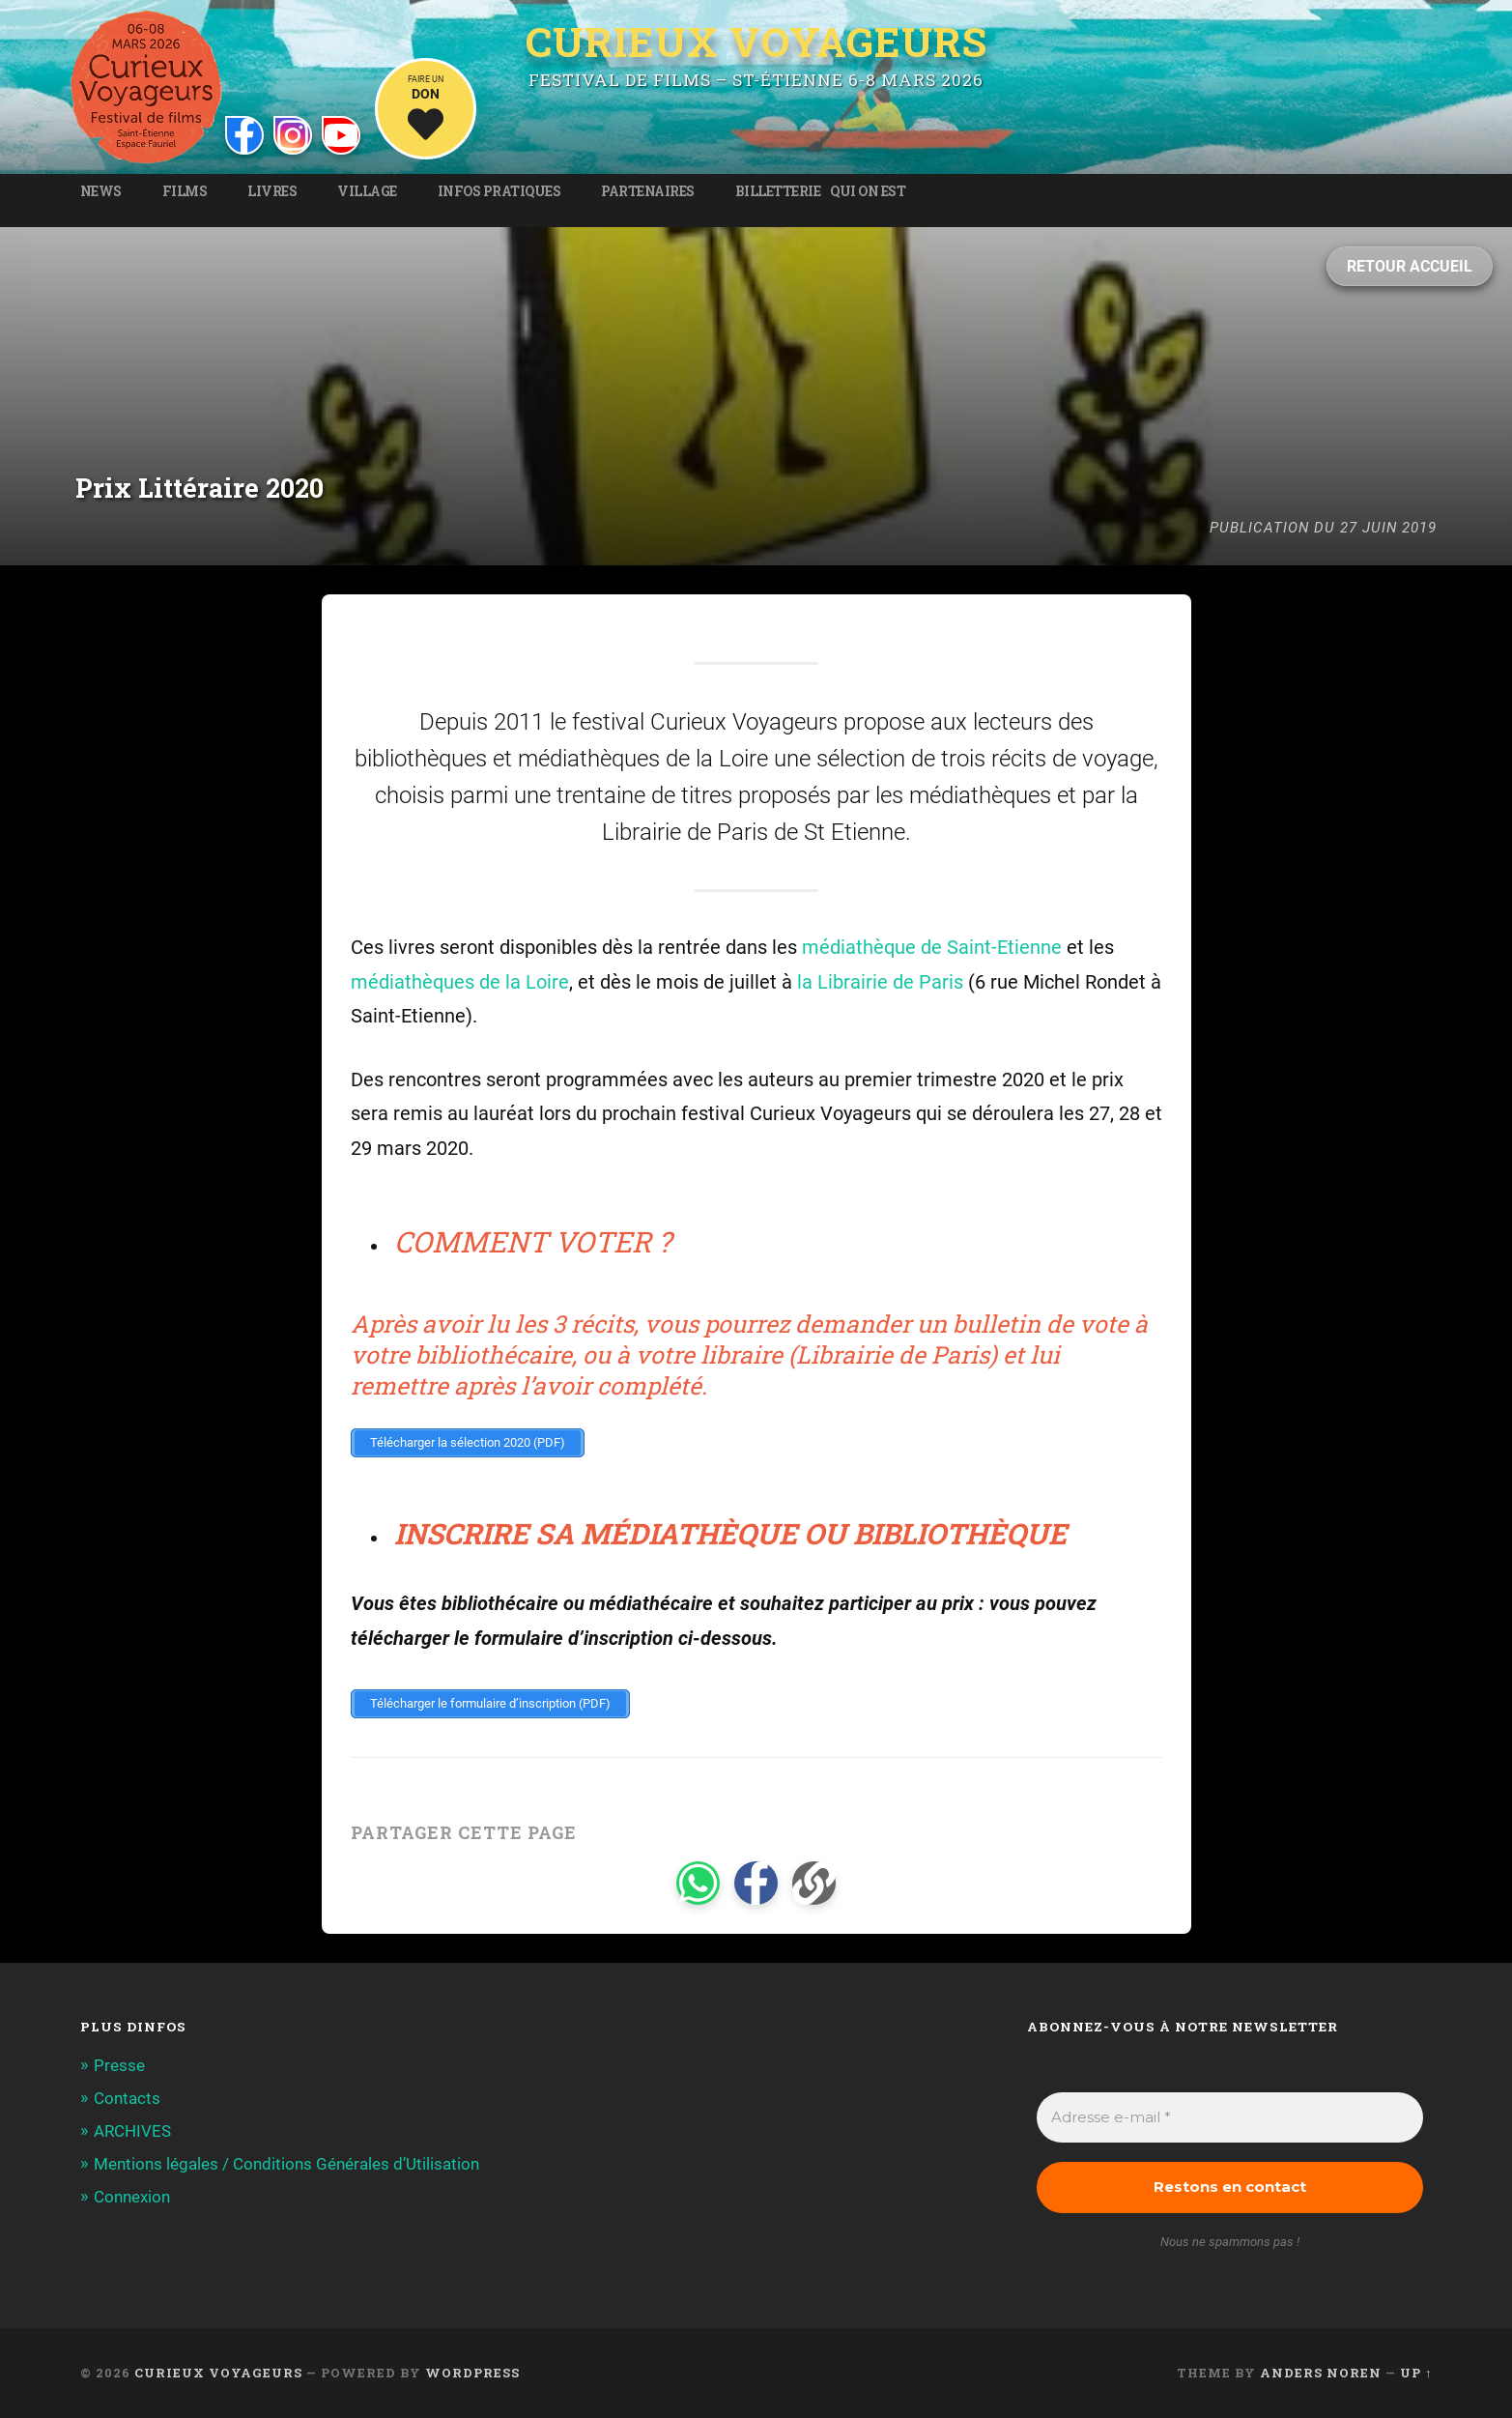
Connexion (132, 2196)
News (101, 191)
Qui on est (867, 191)
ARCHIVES (132, 2131)
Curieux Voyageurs (756, 42)
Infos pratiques (499, 191)
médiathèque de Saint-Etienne (932, 947)
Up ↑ (1416, 2372)
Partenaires (648, 191)
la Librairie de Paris (880, 982)
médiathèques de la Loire (460, 982)
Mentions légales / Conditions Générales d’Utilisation (286, 2163)
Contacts (127, 2098)
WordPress (472, 2372)
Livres (272, 191)
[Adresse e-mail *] (1230, 2118)
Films (185, 191)
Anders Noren (1321, 2372)
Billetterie (778, 191)
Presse (119, 2065)
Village (367, 191)
